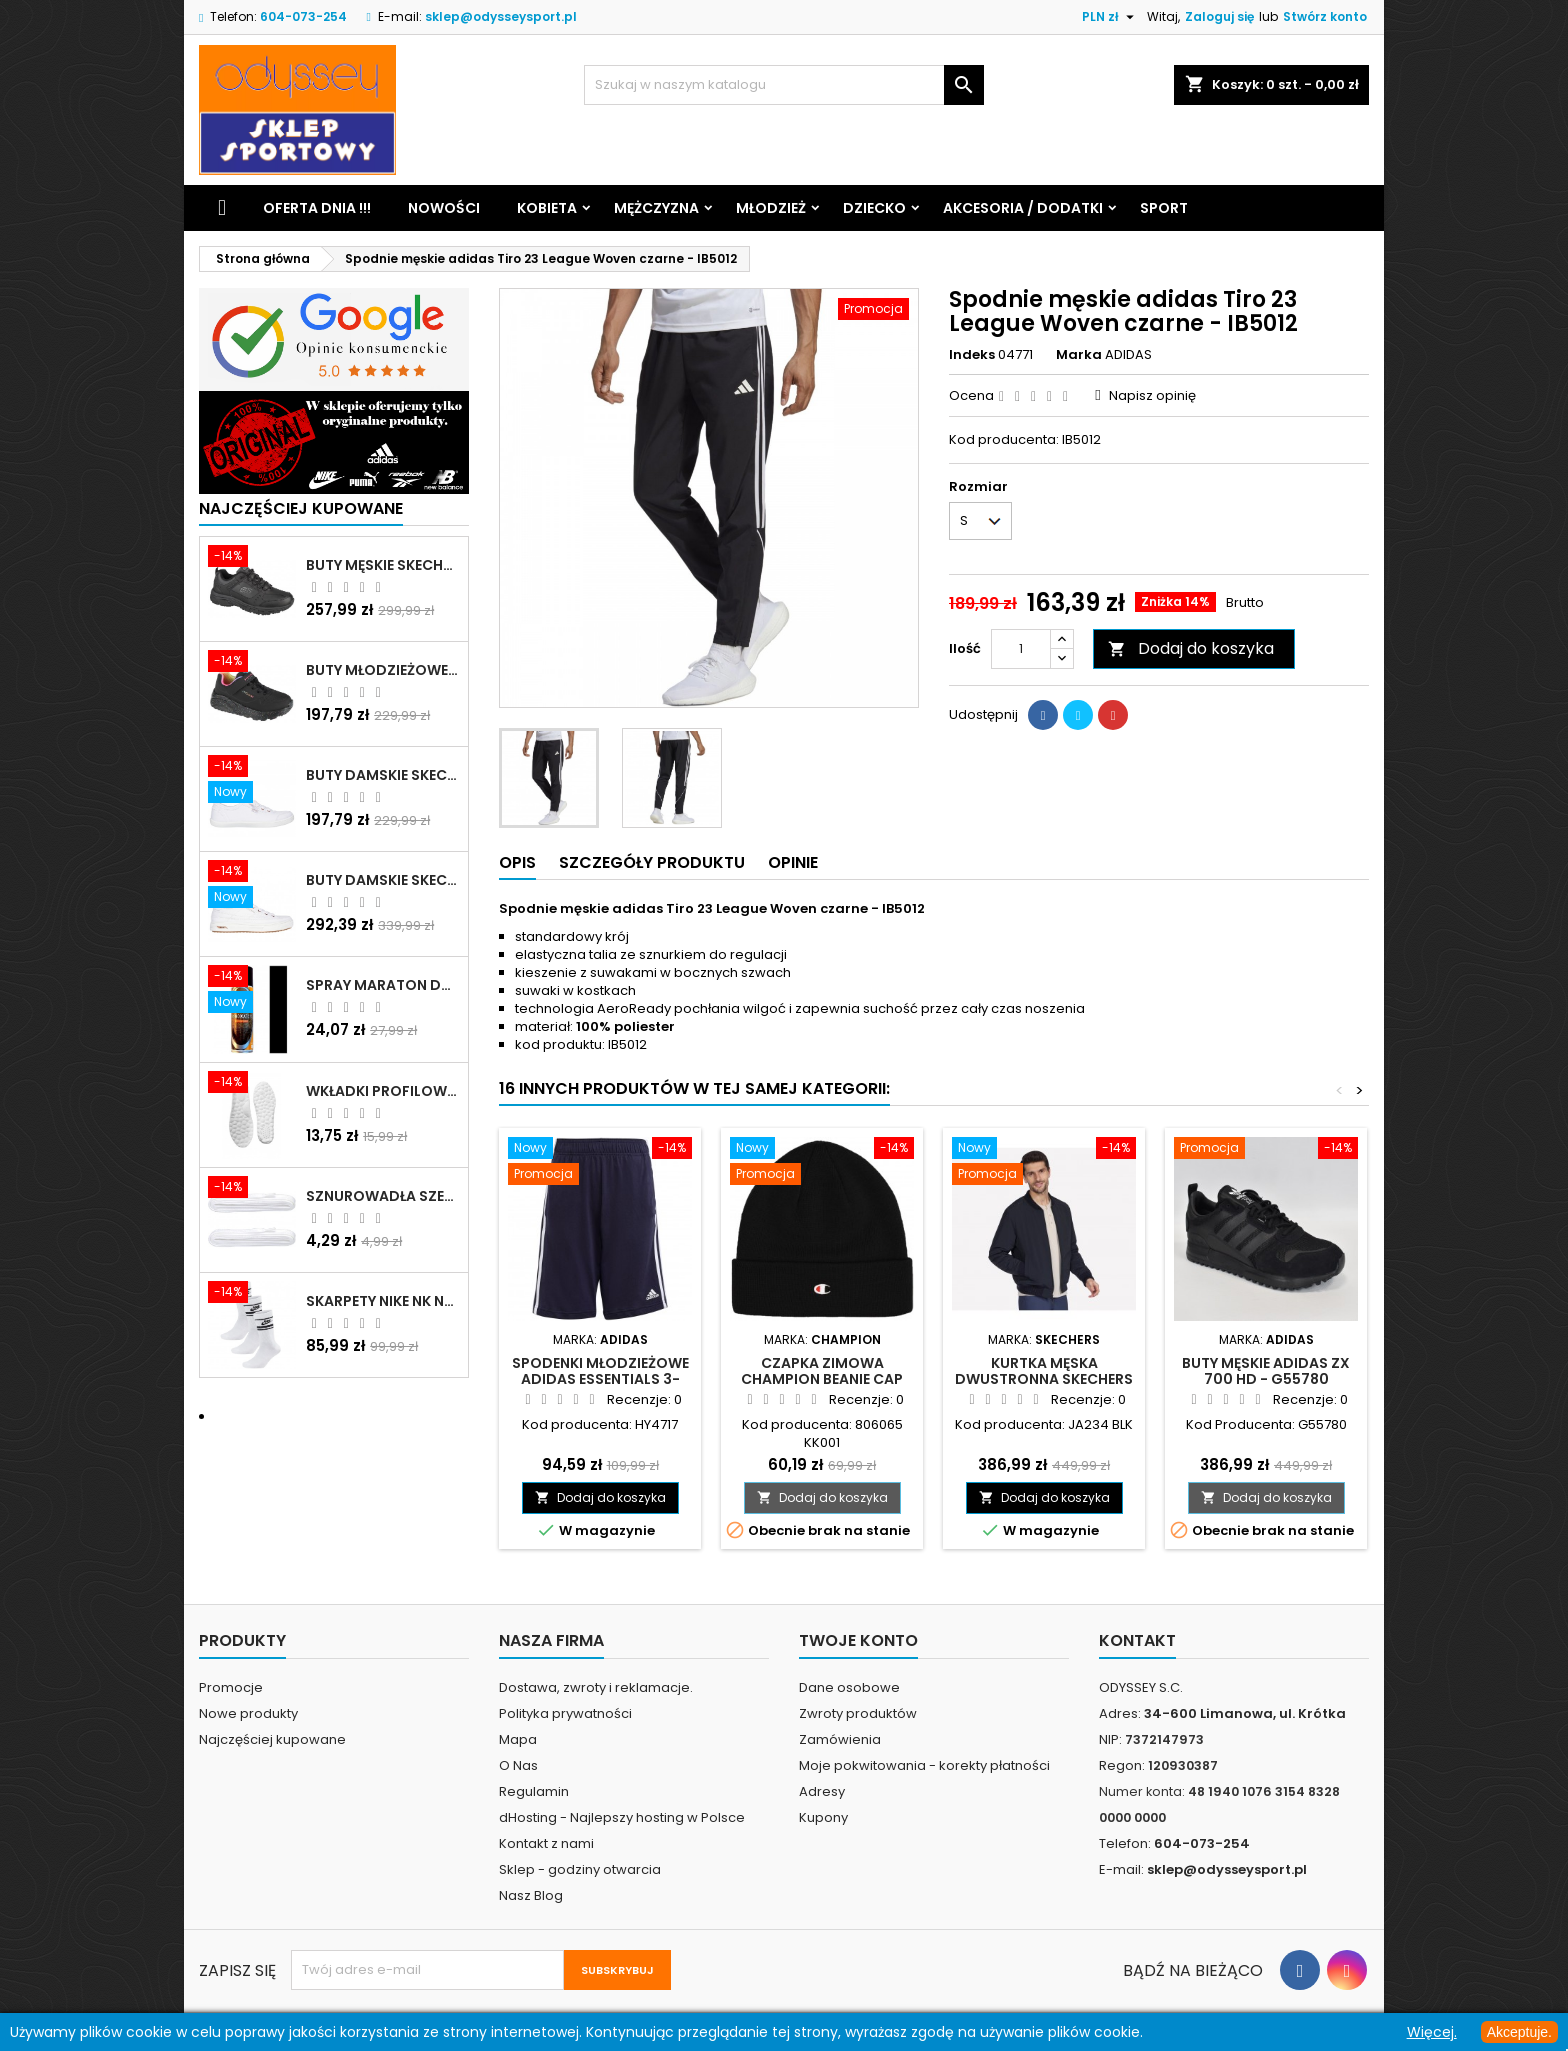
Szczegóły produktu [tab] (652, 862)
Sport (1164, 208)
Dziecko (874, 208)
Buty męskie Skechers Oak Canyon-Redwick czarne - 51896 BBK (383, 565)
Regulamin (534, 1791)
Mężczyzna (656, 208)
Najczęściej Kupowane (301, 508)
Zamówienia (840, 1739)
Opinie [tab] (793, 862)
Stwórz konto (1325, 16)
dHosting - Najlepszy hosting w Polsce (622, 1817)
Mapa (518, 1739)
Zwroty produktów (858, 1713)
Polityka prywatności (565, 1713)
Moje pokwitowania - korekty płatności (924, 1765)
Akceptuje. (1519, 2032)
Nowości (444, 208)
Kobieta (547, 208)
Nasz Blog (531, 1895)
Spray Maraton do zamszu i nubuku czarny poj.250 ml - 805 (383, 985)
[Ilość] (1021, 649)
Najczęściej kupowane (272, 1739)
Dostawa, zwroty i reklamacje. (596, 1687)
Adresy (822, 1791)
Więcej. (1432, 2032)
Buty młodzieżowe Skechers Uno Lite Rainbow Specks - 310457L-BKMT (383, 670)
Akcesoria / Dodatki (1023, 208)
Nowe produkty (248, 1713)
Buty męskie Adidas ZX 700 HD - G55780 (1266, 1371)
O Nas (518, 1765)
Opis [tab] (517, 862)
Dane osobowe (849, 1687)
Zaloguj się (1219, 16)
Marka (1079, 355)
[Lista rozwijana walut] (1110, 17)
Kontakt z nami (546, 1843)
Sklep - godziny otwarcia (580, 1869)
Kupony (823, 1817)
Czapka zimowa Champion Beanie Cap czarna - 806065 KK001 (822, 1379)
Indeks (972, 355)
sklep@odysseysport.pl (501, 16)
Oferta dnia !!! (317, 208)
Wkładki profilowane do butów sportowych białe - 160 (383, 1091)
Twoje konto (858, 1640)
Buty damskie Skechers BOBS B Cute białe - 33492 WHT (383, 775)
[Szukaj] (784, 85)
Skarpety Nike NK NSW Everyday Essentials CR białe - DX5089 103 (383, 1301)
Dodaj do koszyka (1191, 648)
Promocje (231, 1687)
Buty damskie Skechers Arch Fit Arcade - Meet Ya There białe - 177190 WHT (383, 880)
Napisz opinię (1152, 395)
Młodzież (771, 208)
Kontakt (1137, 1640)
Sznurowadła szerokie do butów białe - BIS (383, 1196)
